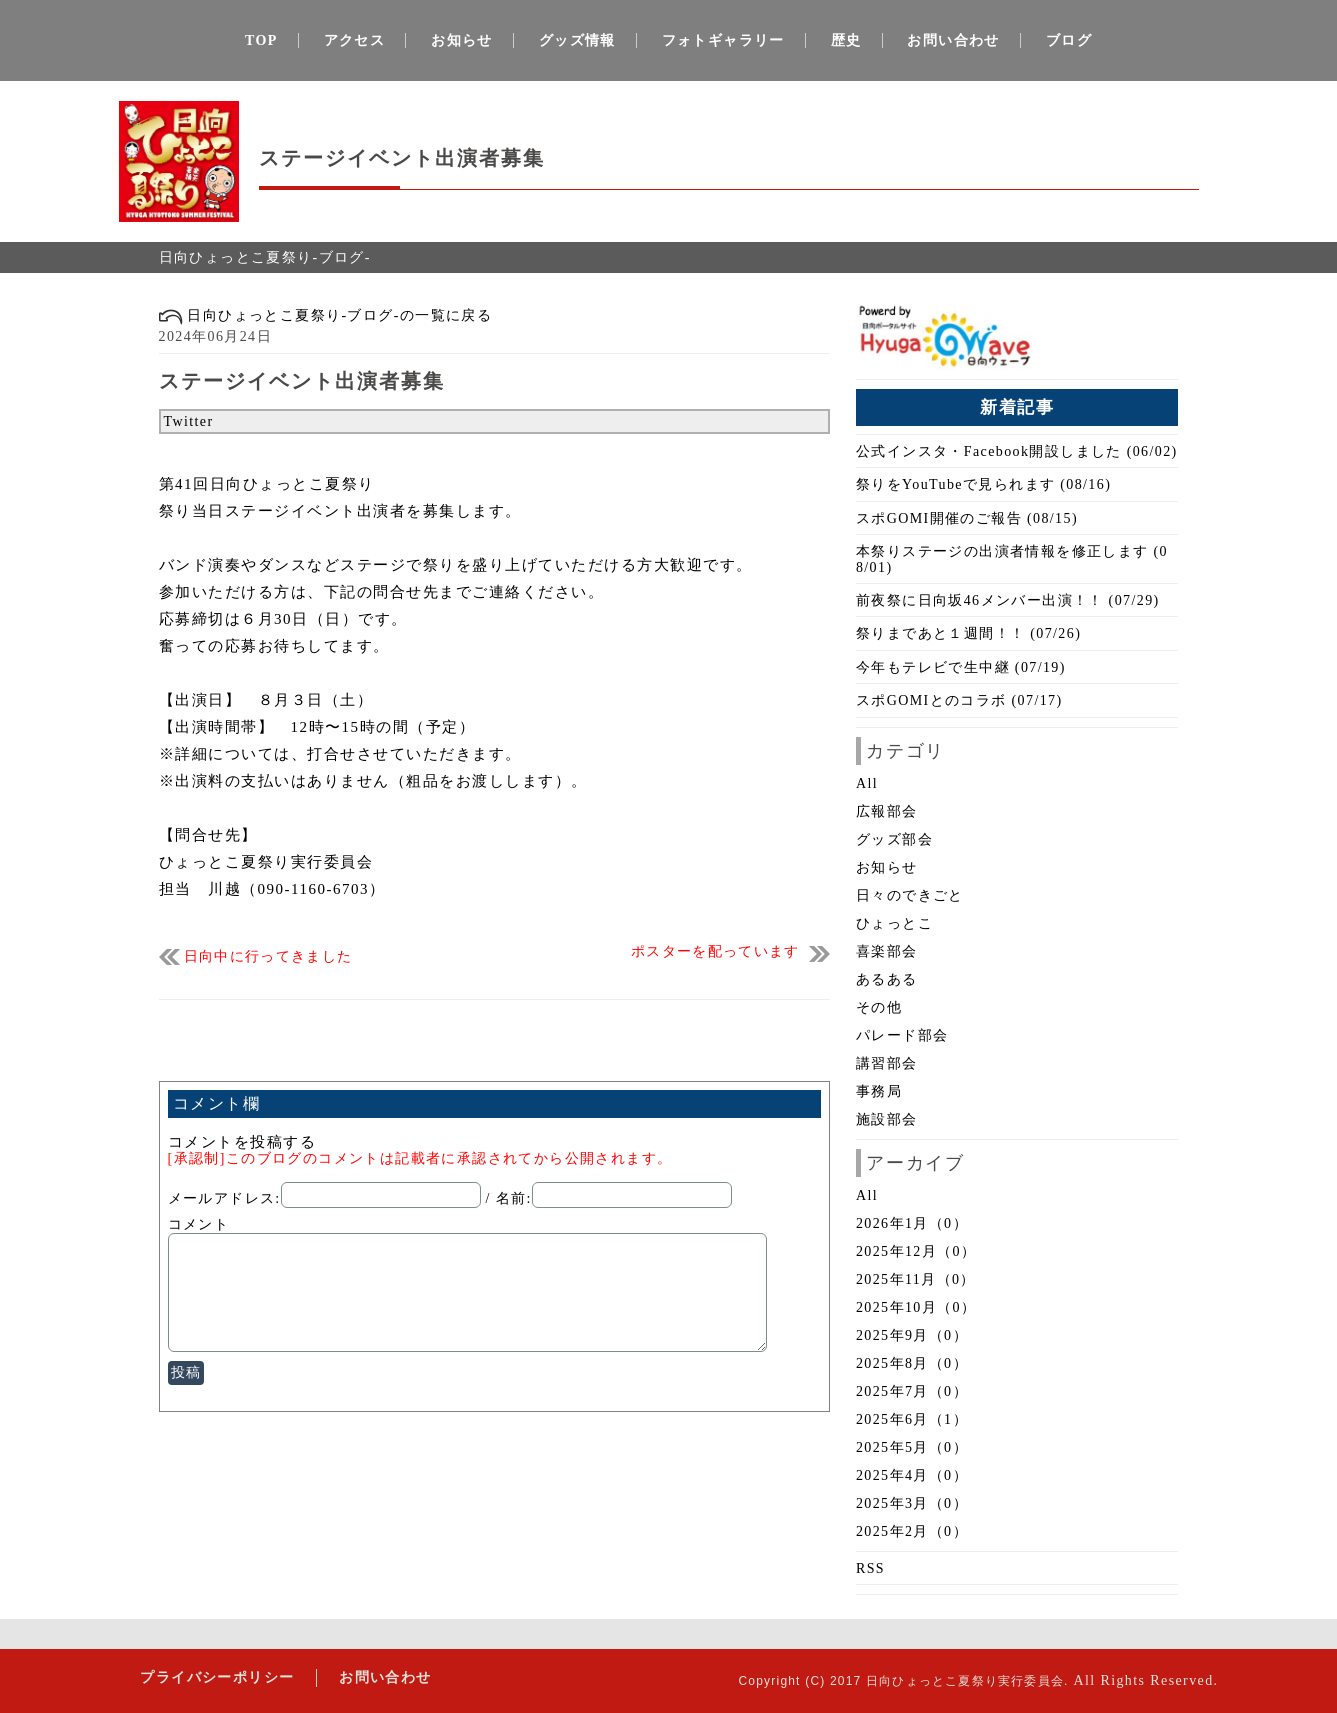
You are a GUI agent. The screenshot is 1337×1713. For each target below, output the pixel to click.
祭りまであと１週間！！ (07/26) (968, 633)
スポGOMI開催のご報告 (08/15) (967, 518)
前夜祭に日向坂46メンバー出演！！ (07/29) (1008, 600)
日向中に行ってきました (268, 956)
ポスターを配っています (715, 951)
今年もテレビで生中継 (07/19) (961, 667)
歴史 (846, 40)
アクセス (355, 40)
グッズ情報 (577, 40)
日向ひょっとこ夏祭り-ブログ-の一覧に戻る (326, 315)
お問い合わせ (953, 40)
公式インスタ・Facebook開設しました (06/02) (1017, 451)
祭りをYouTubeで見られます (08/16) (983, 484)
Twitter (189, 421)
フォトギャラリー (723, 40)
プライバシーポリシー (216, 1677)
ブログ (1069, 40)
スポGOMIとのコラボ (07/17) (959, 700)
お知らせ (462, 40)
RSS (870, 1568)
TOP (261, 40)
